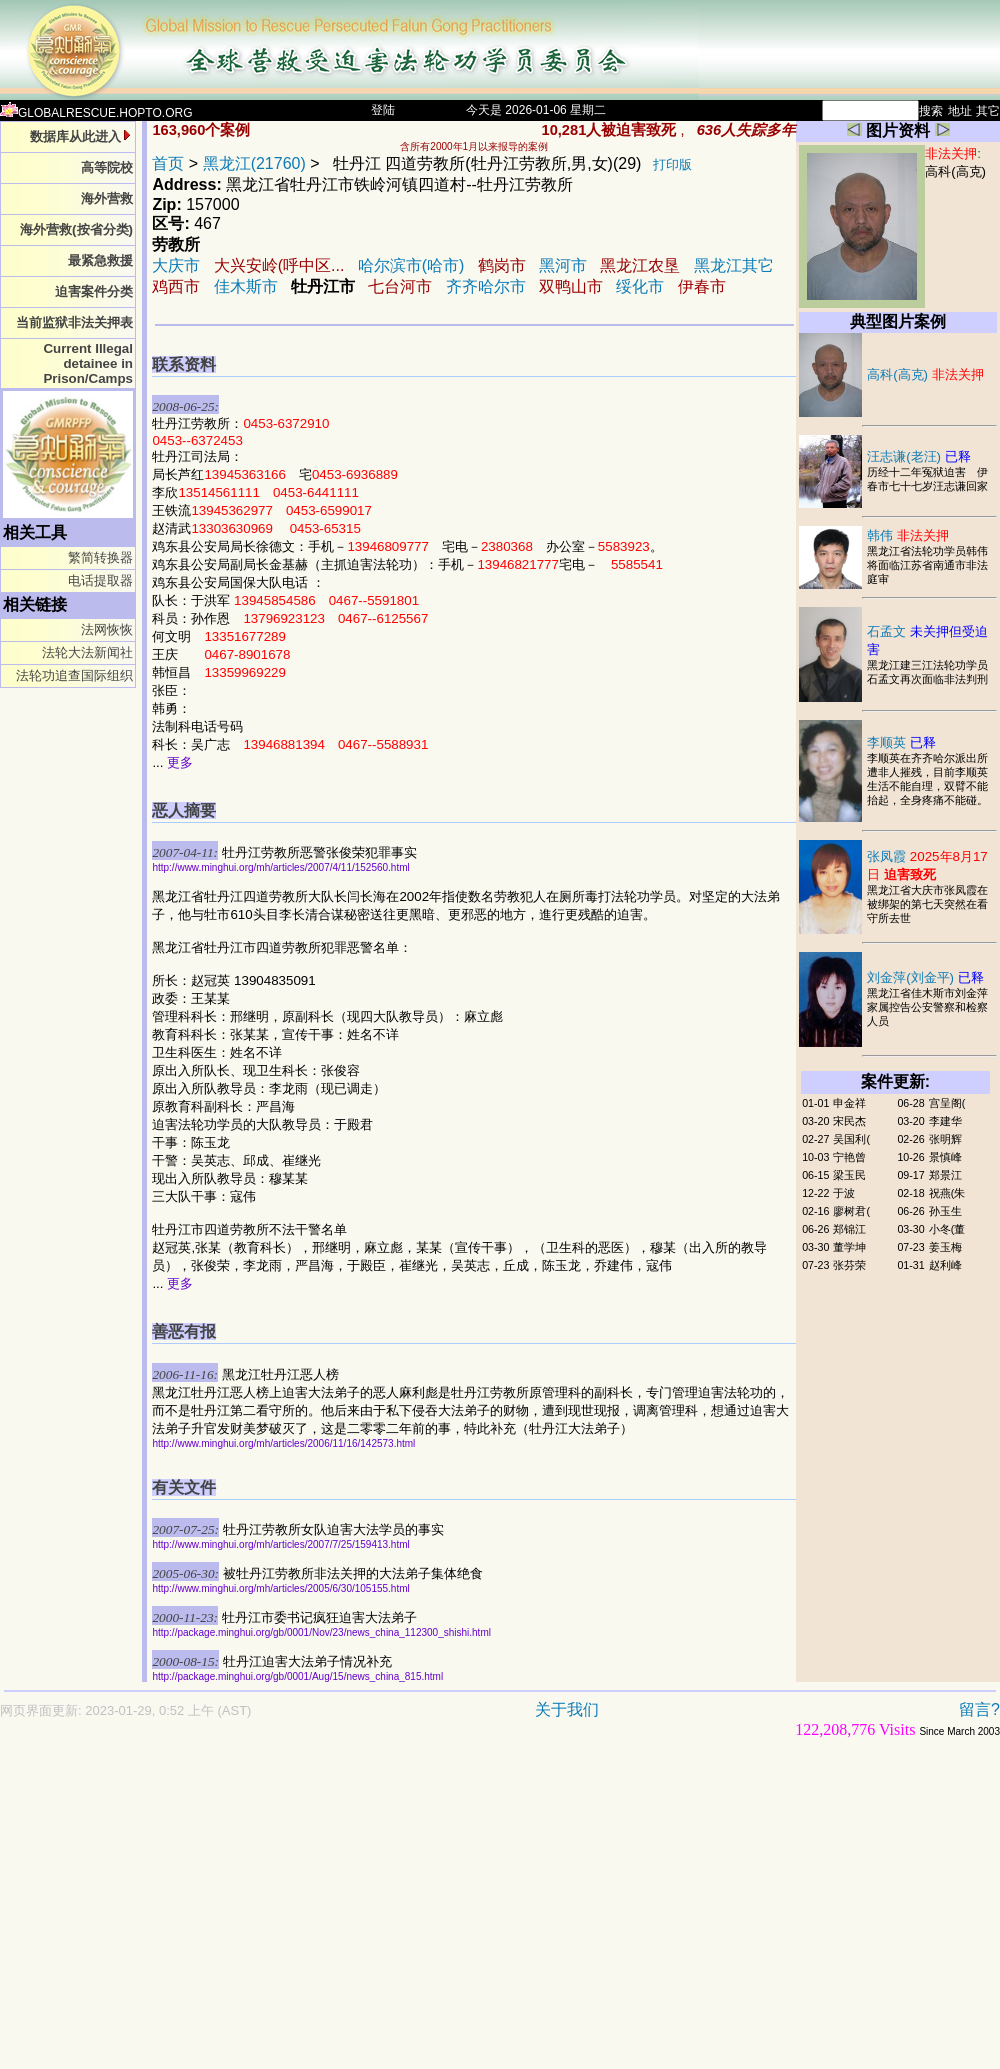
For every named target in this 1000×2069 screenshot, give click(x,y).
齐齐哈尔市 (486, 286)
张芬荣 (849, 1265)
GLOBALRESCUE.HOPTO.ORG (96, 113)
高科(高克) (955, 171)
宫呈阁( (947, 1103)
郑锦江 (849, 1229)
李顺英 (901, 742)
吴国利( (851, 1139)
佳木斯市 (246, 286)
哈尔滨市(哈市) (411, 265)
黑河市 (563, 265)
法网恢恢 (107, 629)
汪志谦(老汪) (919, 456)
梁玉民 (849, 1175)
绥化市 (640, 286)
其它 (988, 111)
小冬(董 (947, 1229)
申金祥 (849, 1103)
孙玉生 (945, 1211)
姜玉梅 (945, 1247)
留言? (979, 1709)
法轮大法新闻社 (87, 652)
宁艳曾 (849, 1157)
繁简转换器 (100, 557)
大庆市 (176, 265)
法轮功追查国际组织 (74, 675)
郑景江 (945, 1175)
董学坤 (849, 1247)
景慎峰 (945, 1157)
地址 (960, 111)
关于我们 (567, 1709)
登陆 (383, 110)
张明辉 (945, 1139)
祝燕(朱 (947, 1193)
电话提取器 (100, 580)
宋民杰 (849, 1121)
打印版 (672, 164)
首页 (168, 163)
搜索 (931, 111)
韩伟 (908, 535)
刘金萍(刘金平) (925, 977)
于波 (844, 1193)
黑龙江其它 (734, 265)
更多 (180, 762)
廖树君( (851, 1211)
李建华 (945, 1121)
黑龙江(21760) (254, 163)
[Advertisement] (336, 1913)
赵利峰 (945, 1265)
